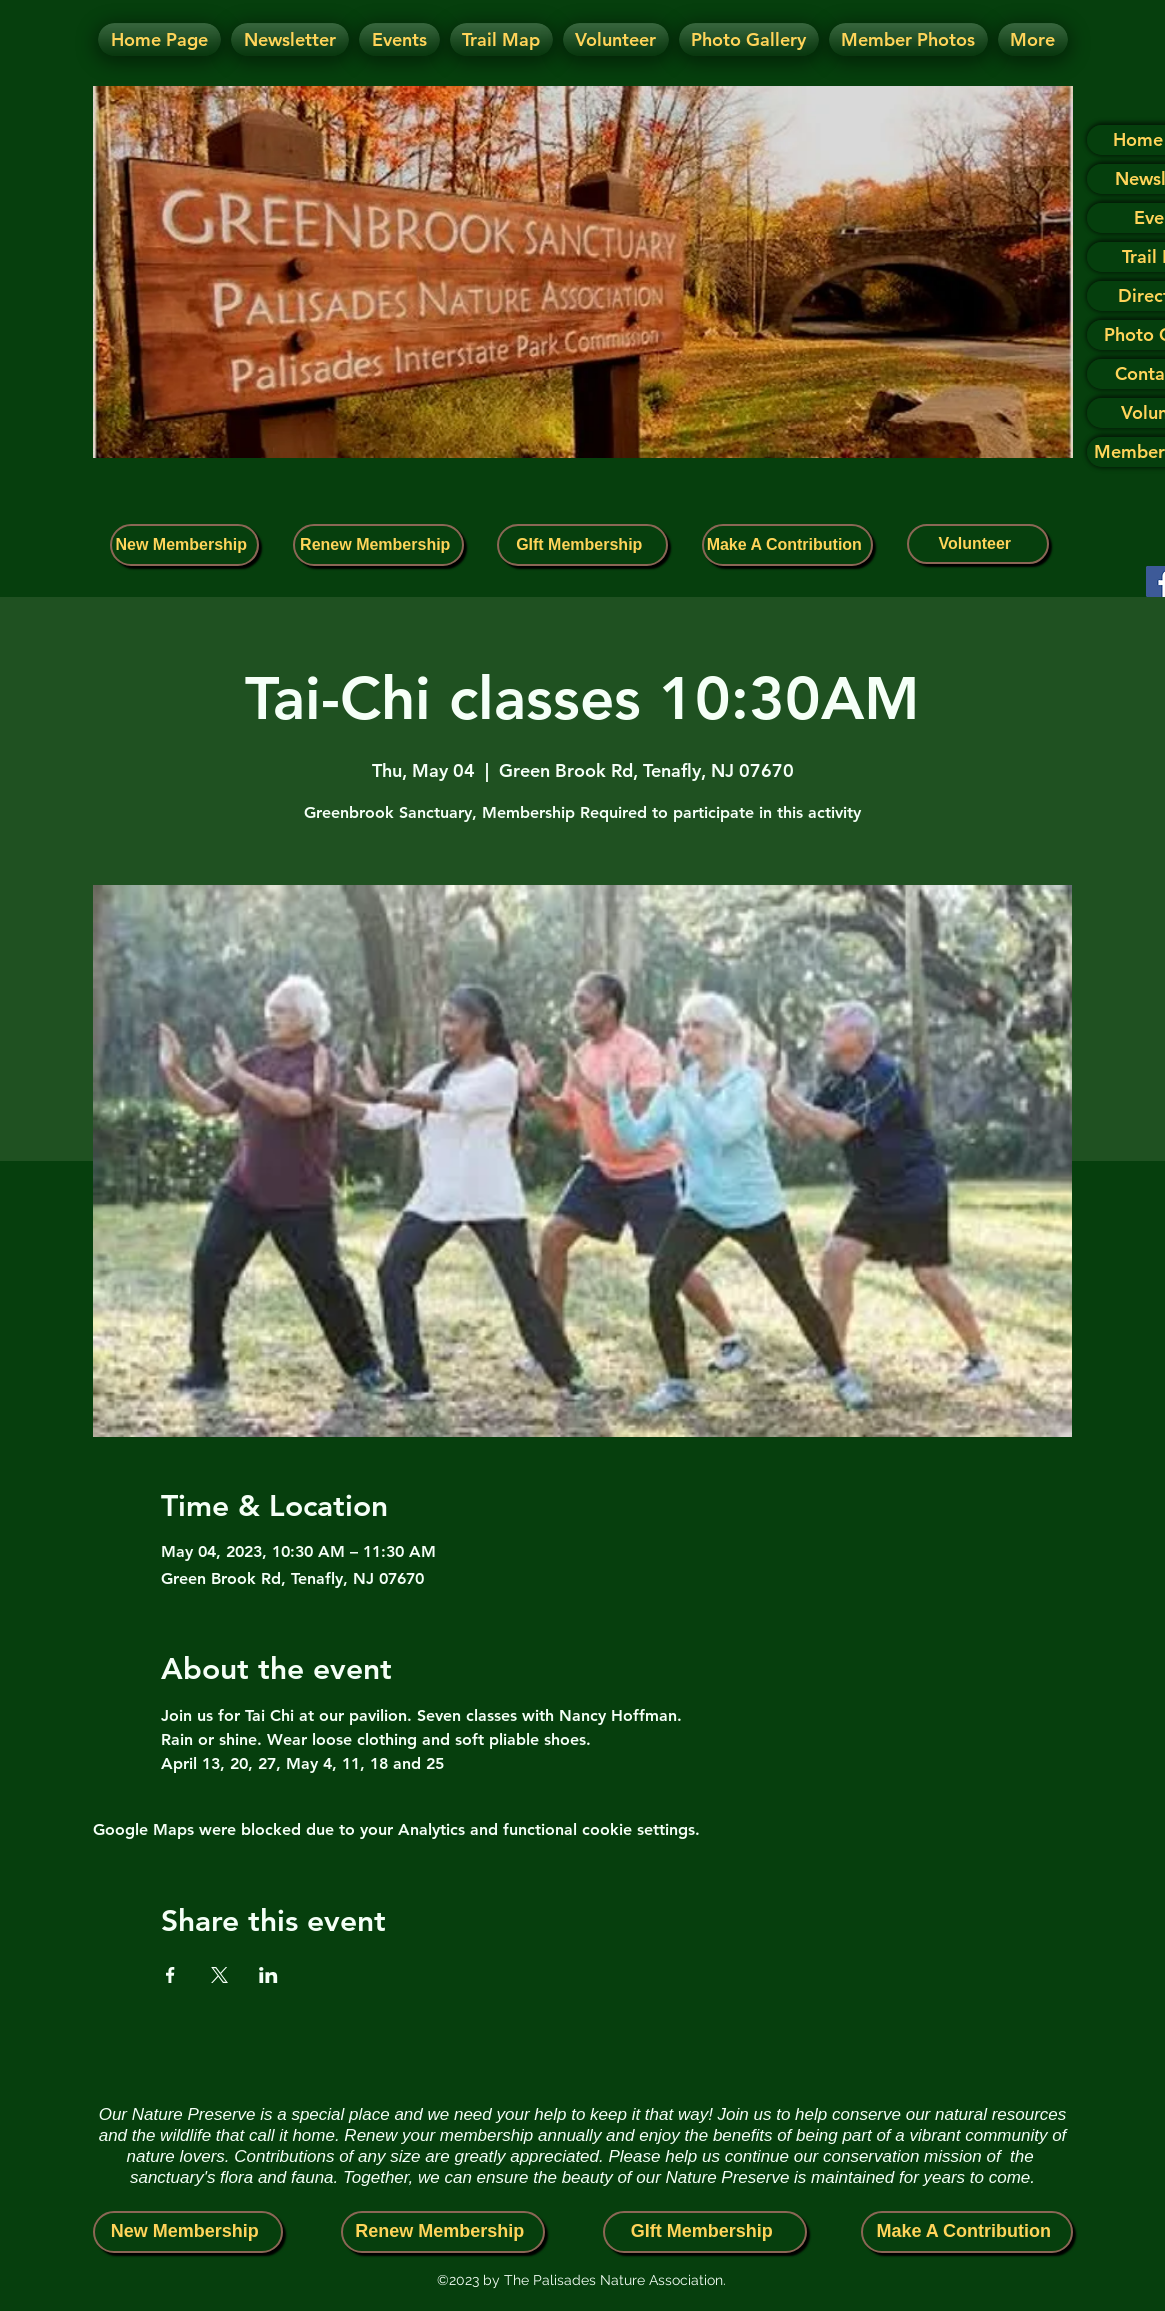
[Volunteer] (978, 544)
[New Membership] (184, 545)
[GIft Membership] (582, 545)
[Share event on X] (219, 1975)
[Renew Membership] (378, 545)
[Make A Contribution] (787, 545)
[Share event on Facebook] (170, 1975)
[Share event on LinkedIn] (268, 1975)
